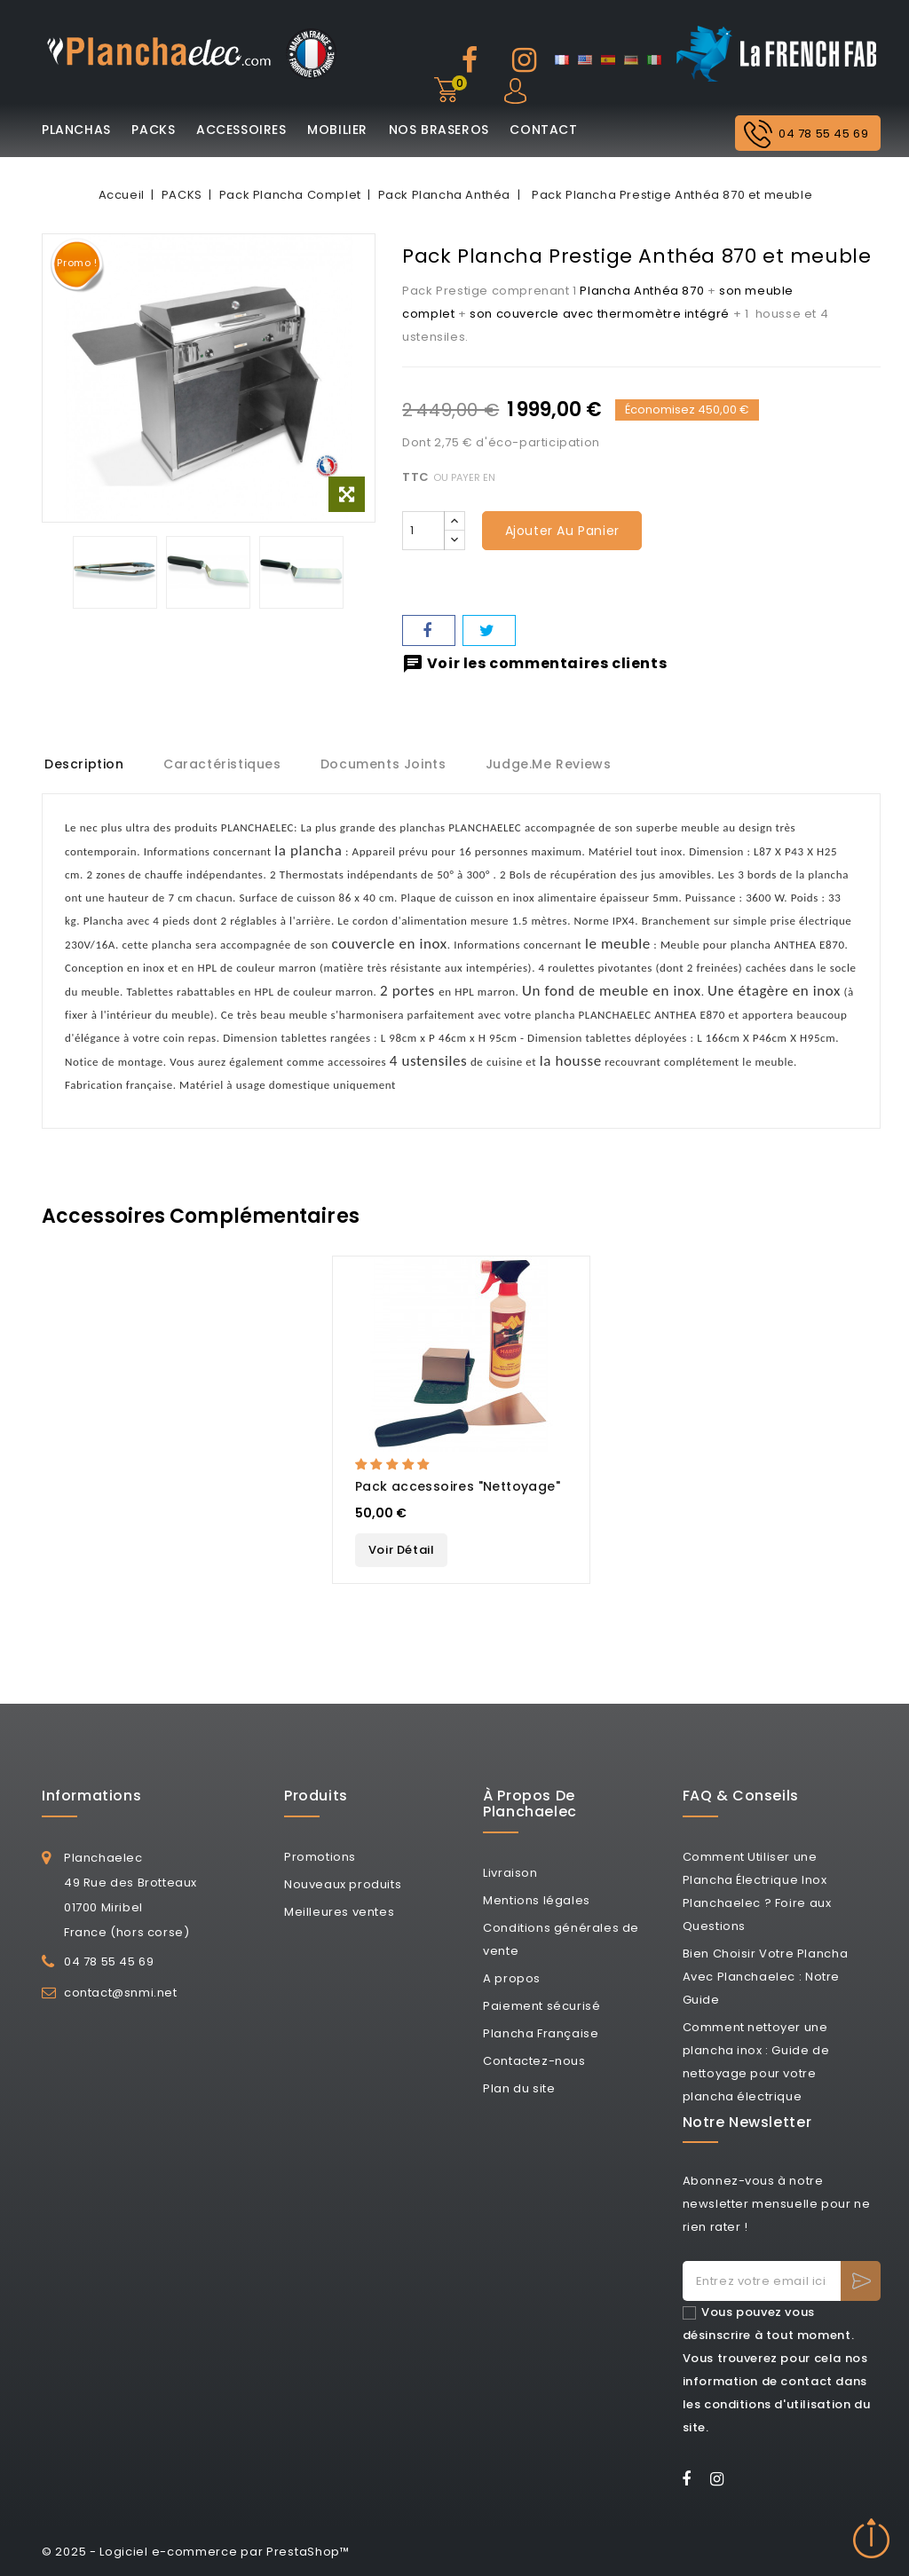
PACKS (153, 129)
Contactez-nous (534, 2060)
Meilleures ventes (339, 1911)
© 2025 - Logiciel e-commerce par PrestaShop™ (196, 2551)
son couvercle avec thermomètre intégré (600, 313)
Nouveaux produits (342, 1884)
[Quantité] (423, 530)
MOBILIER (337, 129)
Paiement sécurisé (541, 2005)
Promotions (320, 1856)
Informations (91, 1795)
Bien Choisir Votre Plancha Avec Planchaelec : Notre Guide (766, 1976)
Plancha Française (540, 2033)
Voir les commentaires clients (534, 663)
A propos (512, 1978)
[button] (394, 1464)
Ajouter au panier (562, 531)
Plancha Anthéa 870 (642, 290)
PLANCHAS (76, 129)
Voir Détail (401, 1549)
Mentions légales (536, 1900)
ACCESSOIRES (241, 129)
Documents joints (388, 764)
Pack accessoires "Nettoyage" (457, 1486)
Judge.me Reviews (556, 764)
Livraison (510, 1872)
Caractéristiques (225, 764)
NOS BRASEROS (439, 129)
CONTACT (543, 129)
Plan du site (519, 2088)
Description (84, 764)
